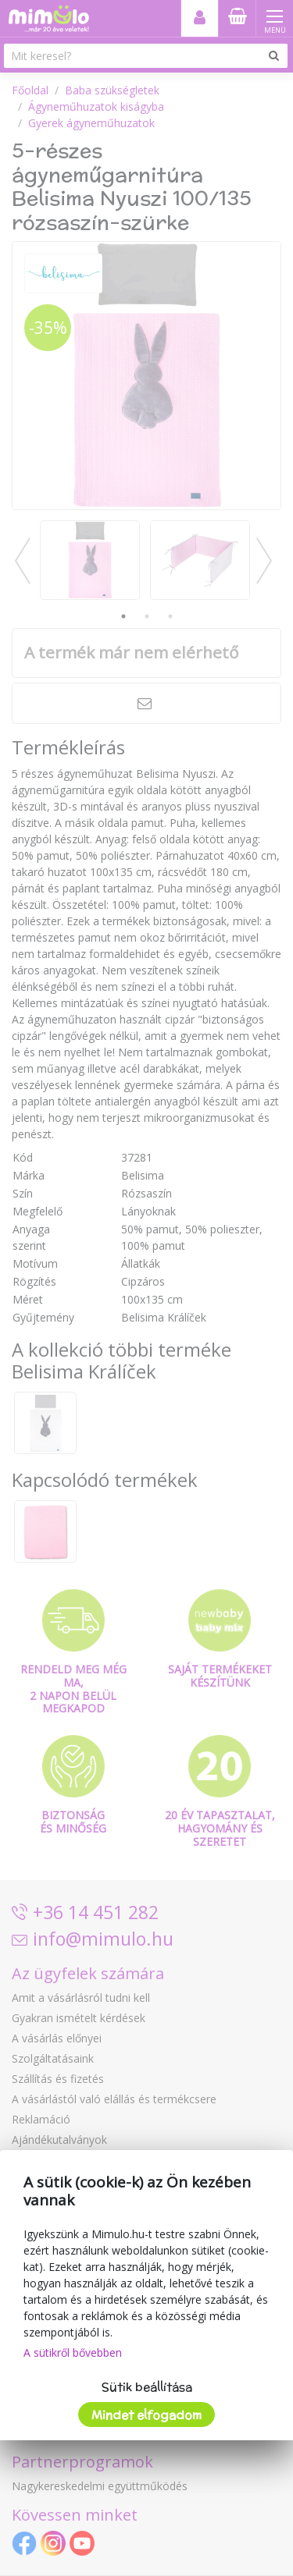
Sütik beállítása (147, 2387)
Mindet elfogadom (146, 2415)
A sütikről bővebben (72, 2352)
